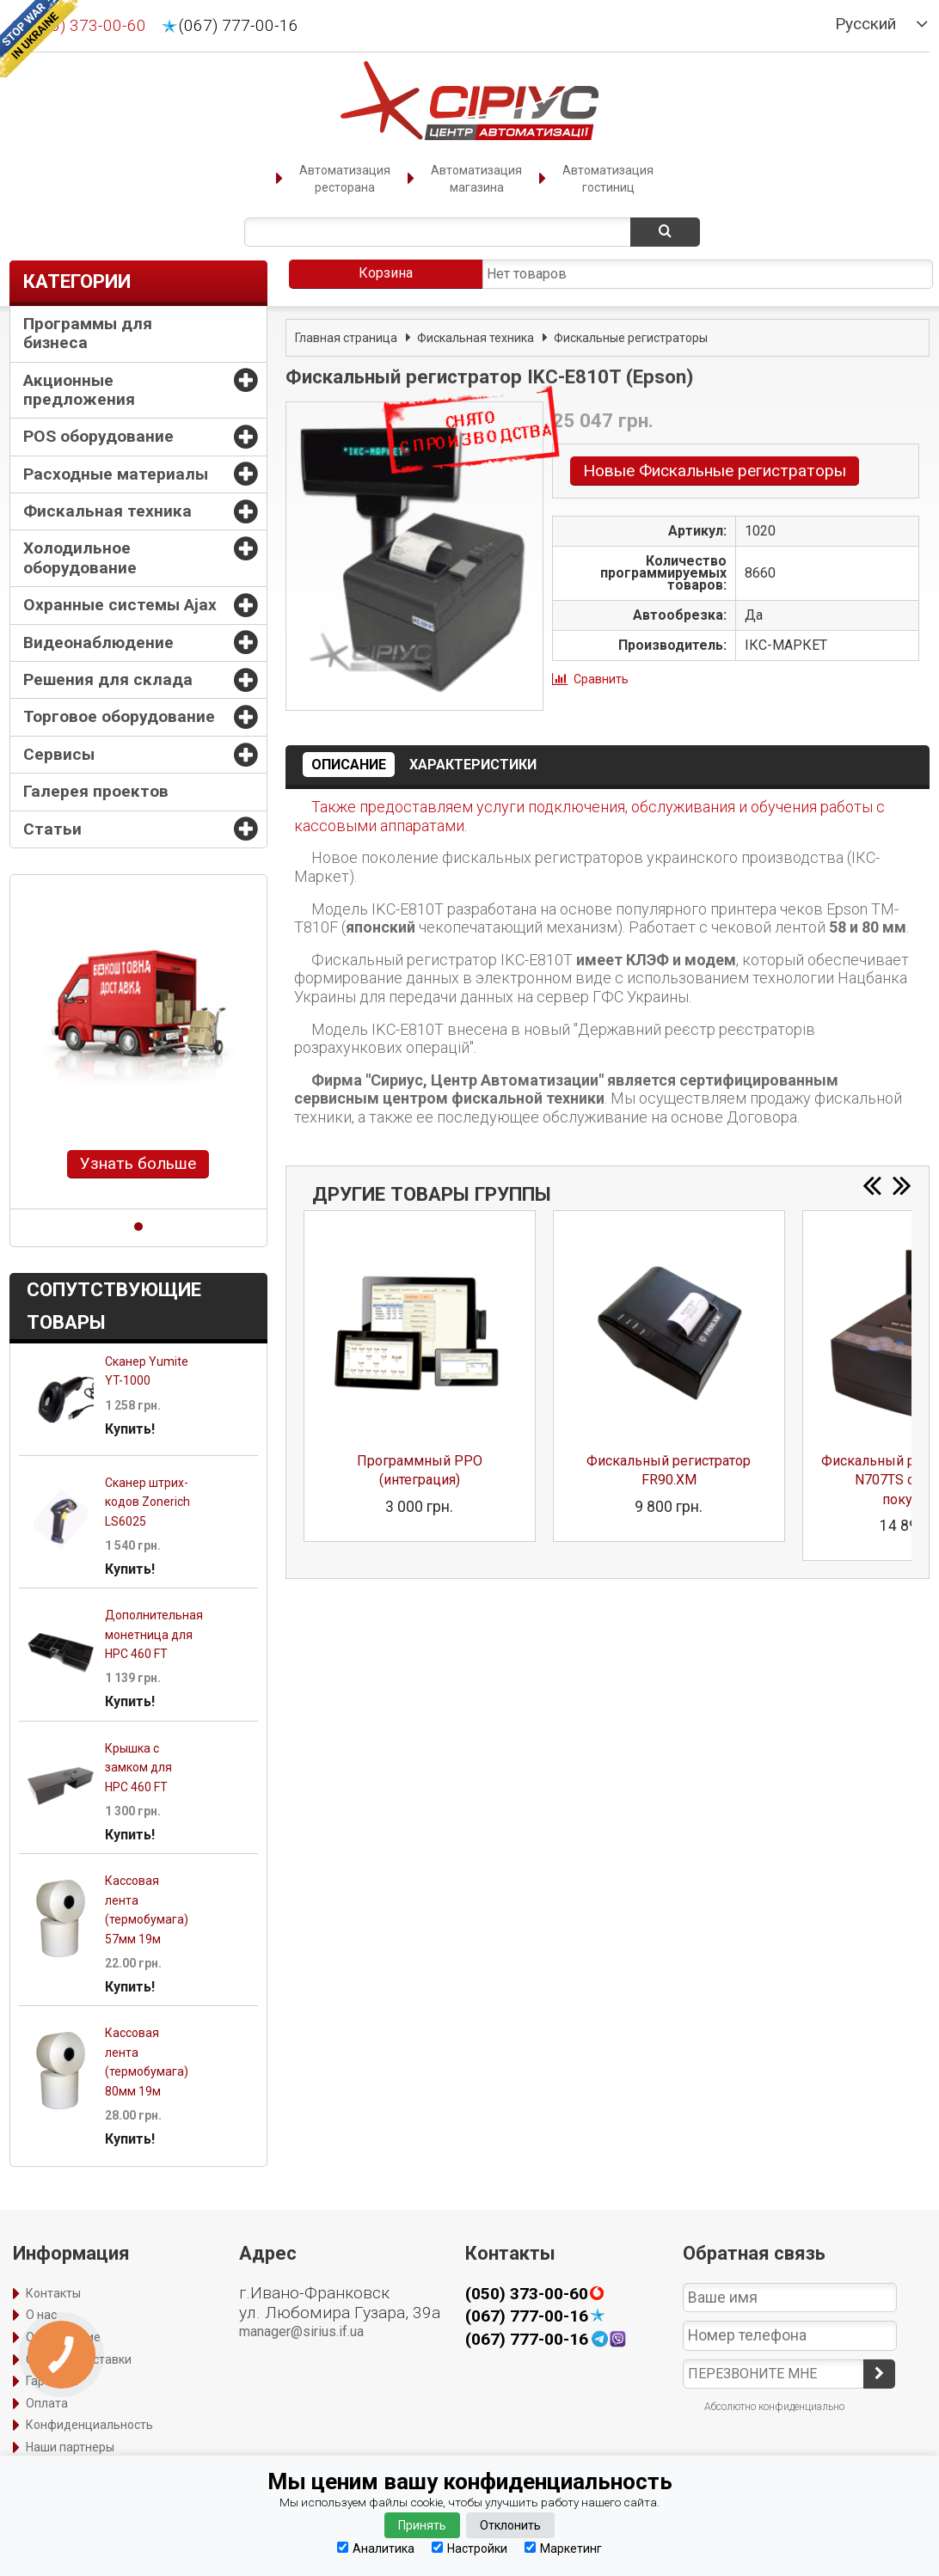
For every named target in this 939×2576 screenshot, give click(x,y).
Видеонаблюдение (98, 642)
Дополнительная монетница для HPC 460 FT (154, 1634)
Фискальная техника (107, 511)
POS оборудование (98, 436)
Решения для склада (108, 679)
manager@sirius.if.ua (301, 2331)
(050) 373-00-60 (86, 25)
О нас (41, 2315)
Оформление (63, 2337)
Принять (422, 2525)
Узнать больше (138, 1163)
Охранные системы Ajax (120, 605)
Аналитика (375, 2548)
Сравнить (601, 679)
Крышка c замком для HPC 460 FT (138, 1767)
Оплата (47, 2403)
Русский (865, 24)
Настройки (469, 2548)
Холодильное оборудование (80, 557)
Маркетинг (563, 2548)
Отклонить (510, 2525)
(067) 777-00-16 (238, 25)
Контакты (53, 2293)
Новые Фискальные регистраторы (714, 470)
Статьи (52, 829)
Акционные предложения (79, 389)
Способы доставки (79, 2359)
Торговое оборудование (119, 716)
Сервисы (59, 754)
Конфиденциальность (89, 2425)
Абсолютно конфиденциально (774, 2407)
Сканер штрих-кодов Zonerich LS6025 (147, 1502)
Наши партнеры (70, 2447)
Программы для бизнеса (87, 333)
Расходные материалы (115, 474)
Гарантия (52, 2381)
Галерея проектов (96, 791)
